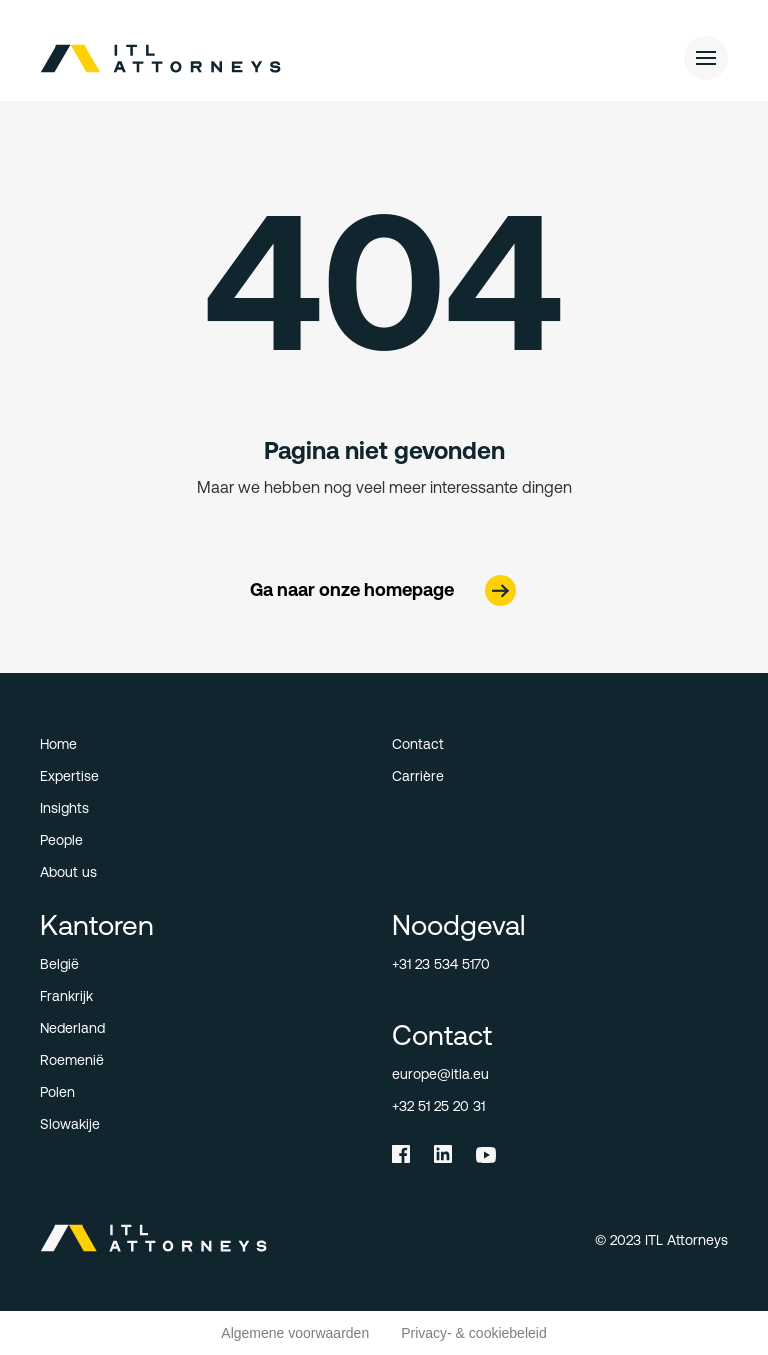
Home (58, 744)
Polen (57, 1092)
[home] (181, 58)
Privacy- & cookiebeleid (474, 1333)
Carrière (418, 776)
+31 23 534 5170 (441, 964)
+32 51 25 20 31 (438, 1106)
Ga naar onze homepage (352, 589)
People (61, 840)
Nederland (72, 1028)
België (59, 964)
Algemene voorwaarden (295, 1333)
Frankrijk (66, 996)
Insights (64, 808)
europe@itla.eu (440, 1074)
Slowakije (70, 1124)
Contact (418, 744)
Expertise (69, 776)
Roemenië (72, 1060)
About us (68, 872)
